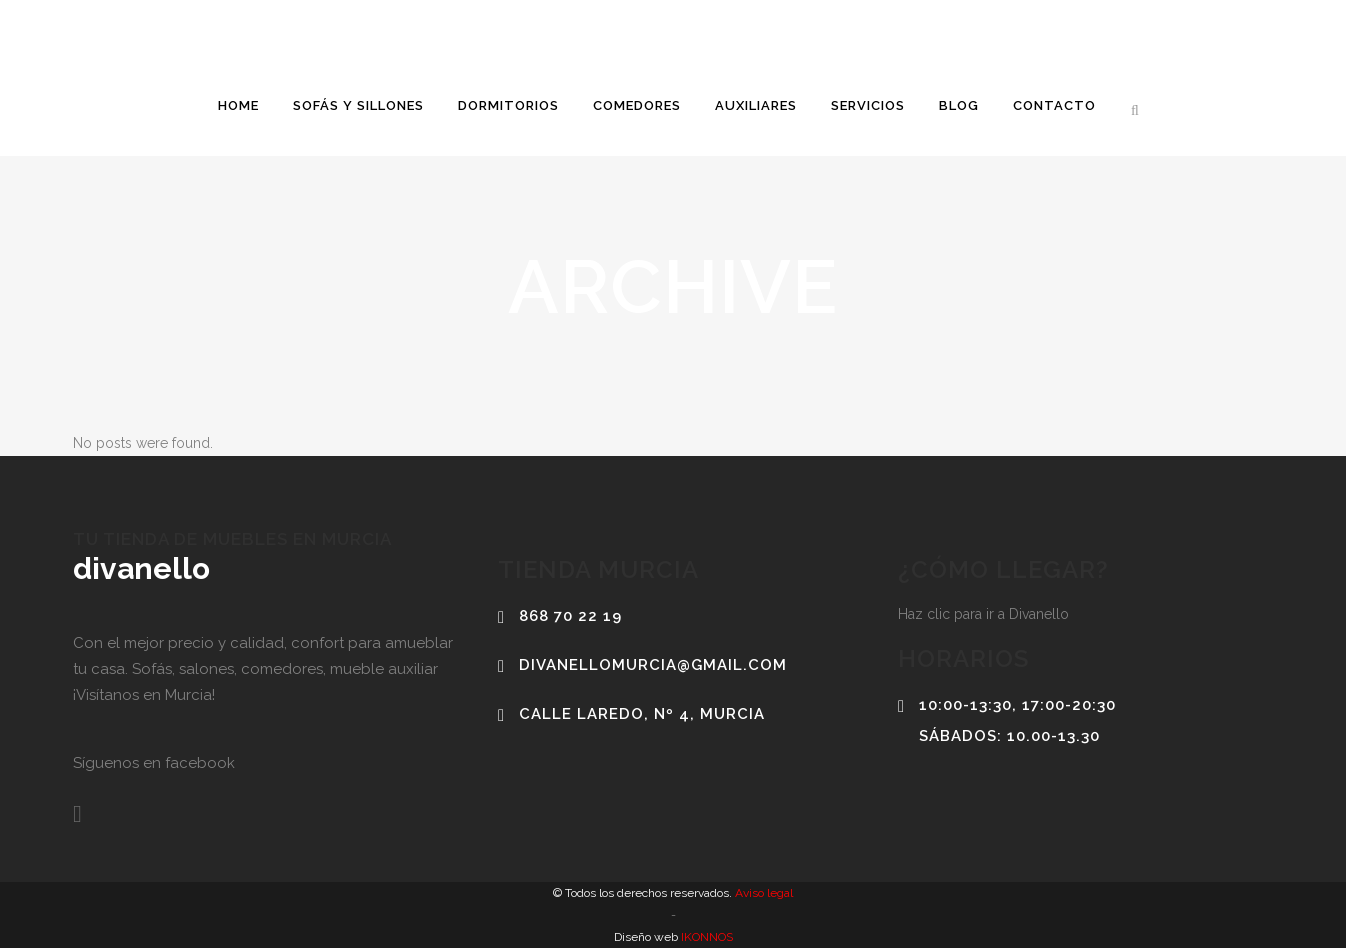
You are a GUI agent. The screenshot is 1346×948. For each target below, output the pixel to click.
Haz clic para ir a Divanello (983, 614)
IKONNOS (705, 937)
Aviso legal (762, 893)
